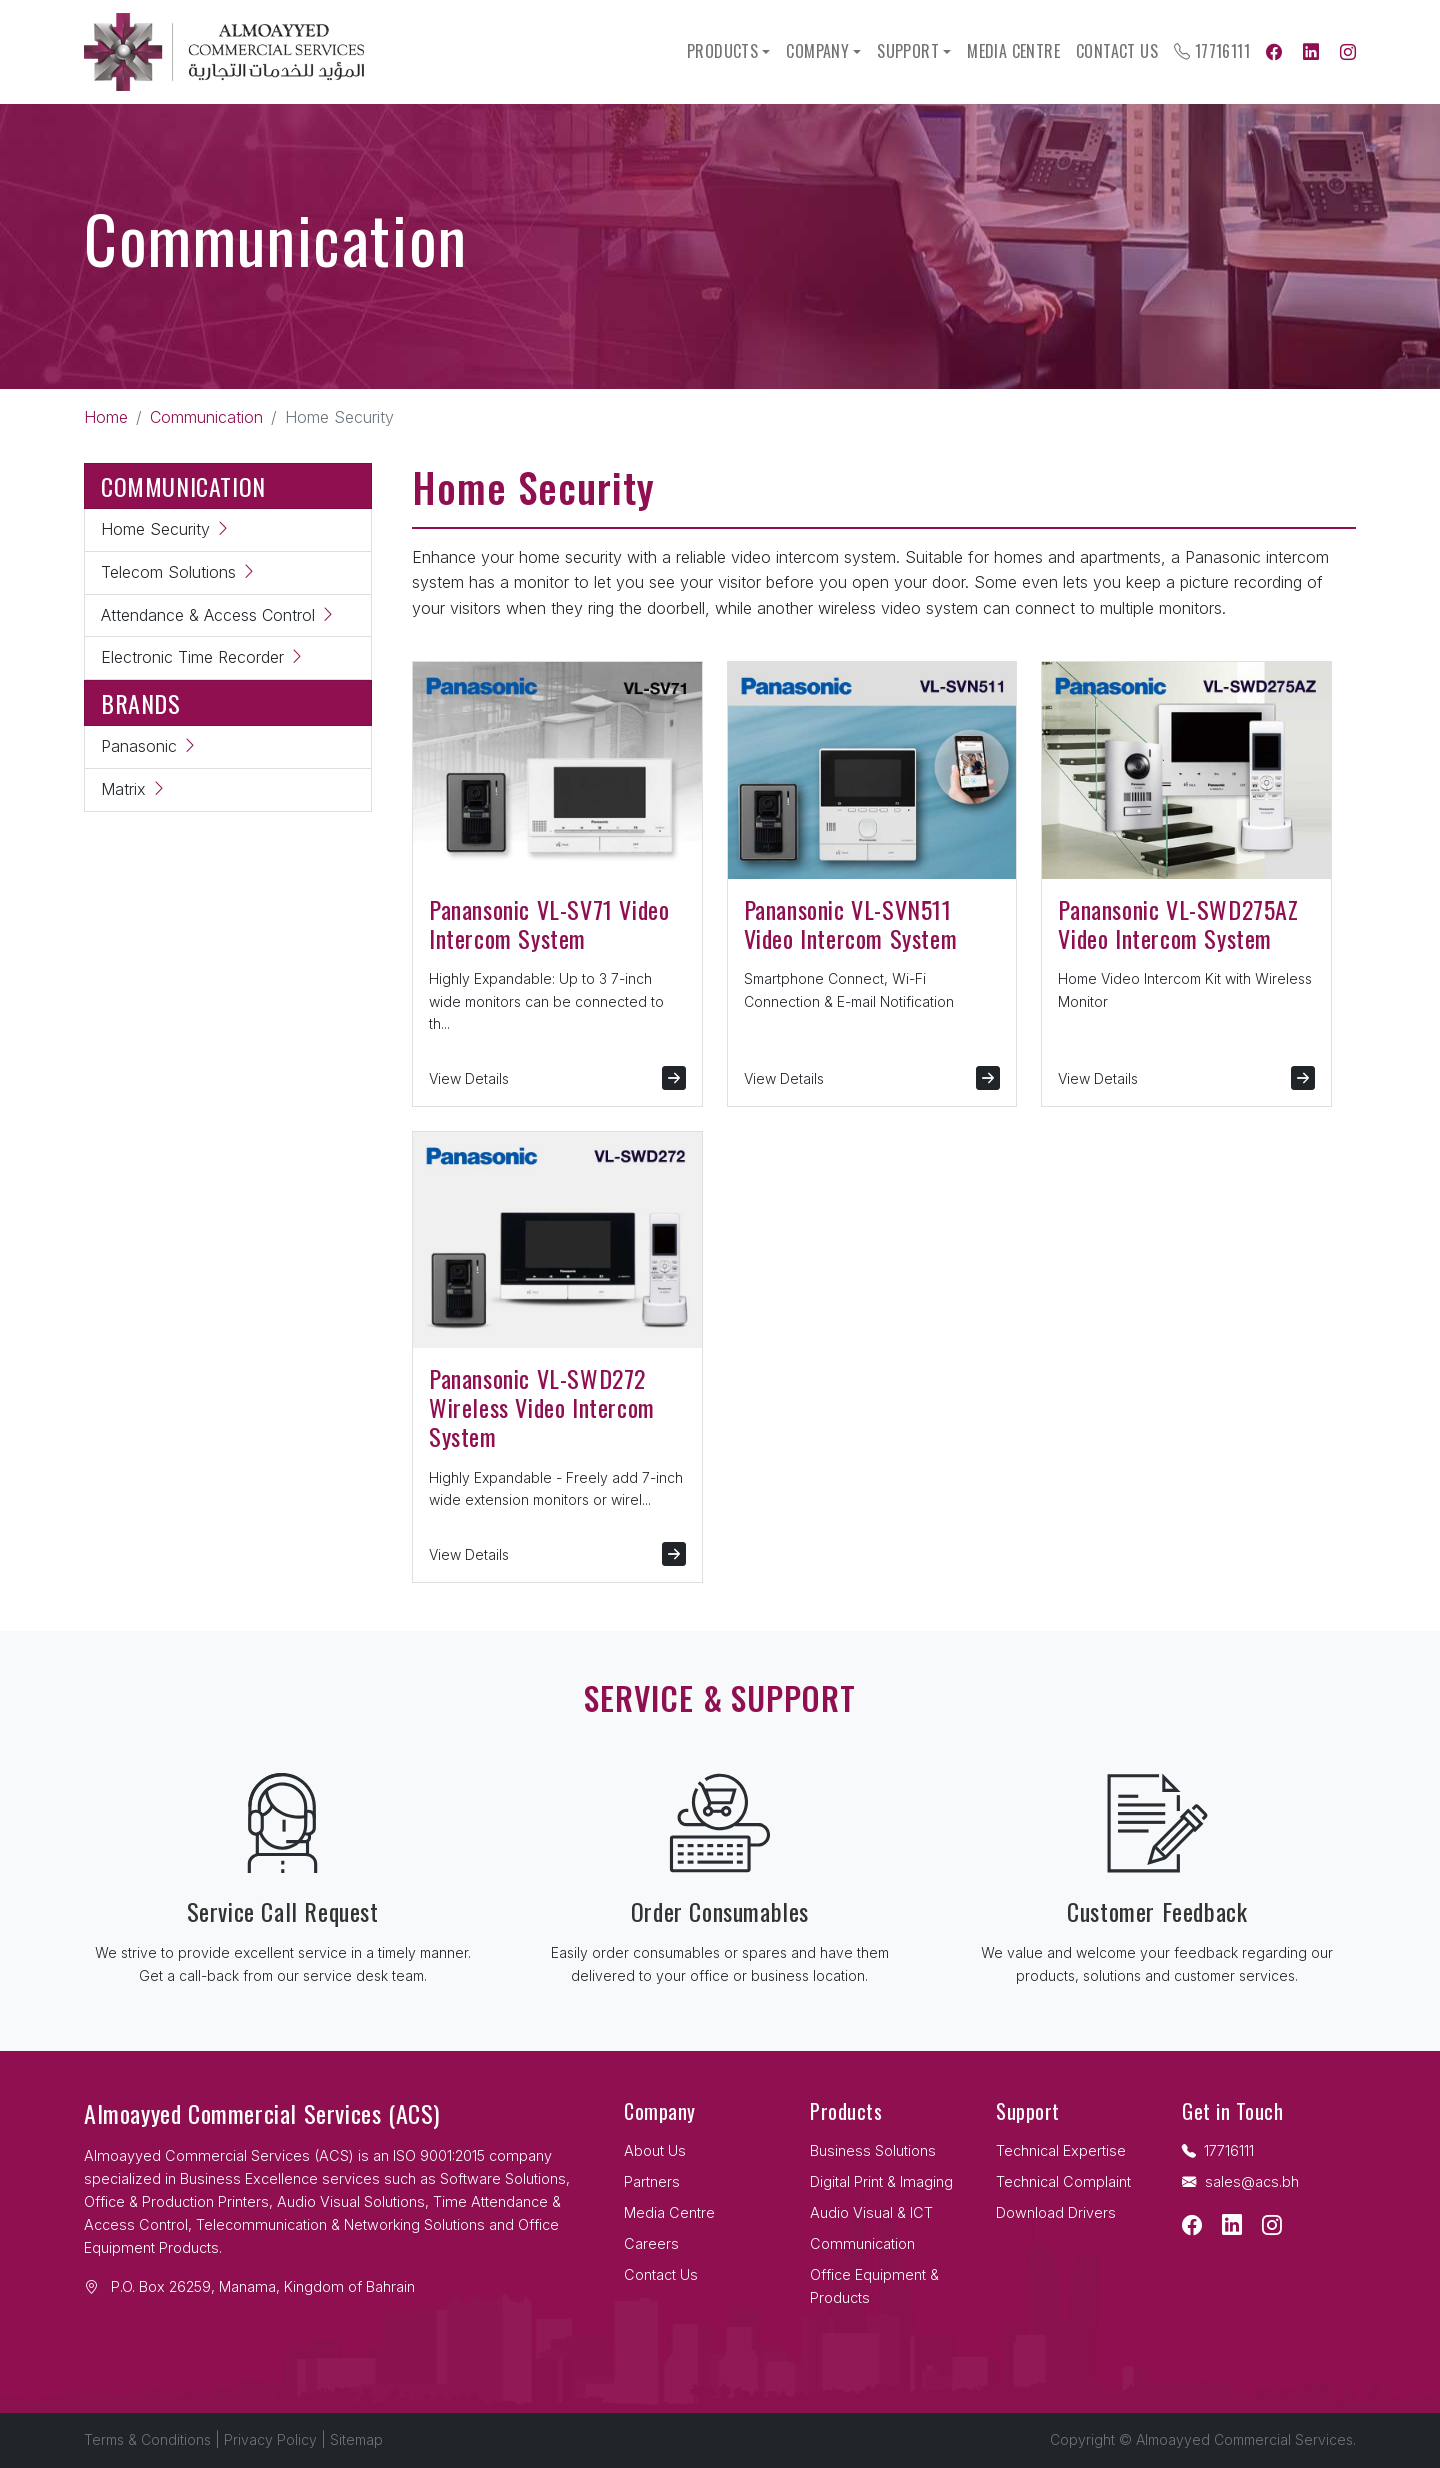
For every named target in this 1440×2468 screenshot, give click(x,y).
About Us (655, 2150)
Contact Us (1117, 51)
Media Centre (1013, 51)
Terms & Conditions (147, 2439)
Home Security (166, 529)
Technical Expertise (1061, 2150)
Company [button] (817, 51)
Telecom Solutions (179, 572)
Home (106, 417)
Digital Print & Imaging (881, 2181)
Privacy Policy (270, 2439)
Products (722, 51)
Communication (206, 417)
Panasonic (149, 746)
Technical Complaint (1063, 2181)
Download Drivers (1056, 2212)
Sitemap (356, 2439)
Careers (651, 2243)
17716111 (1212, 51)
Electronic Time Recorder (203, 657)
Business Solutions (873, 2150)
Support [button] (908, 51)
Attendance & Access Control (218, 615)
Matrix (134, 789)
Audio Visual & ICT (871, 2212)
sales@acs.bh (1240, 2181)
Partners (652, 2181)
